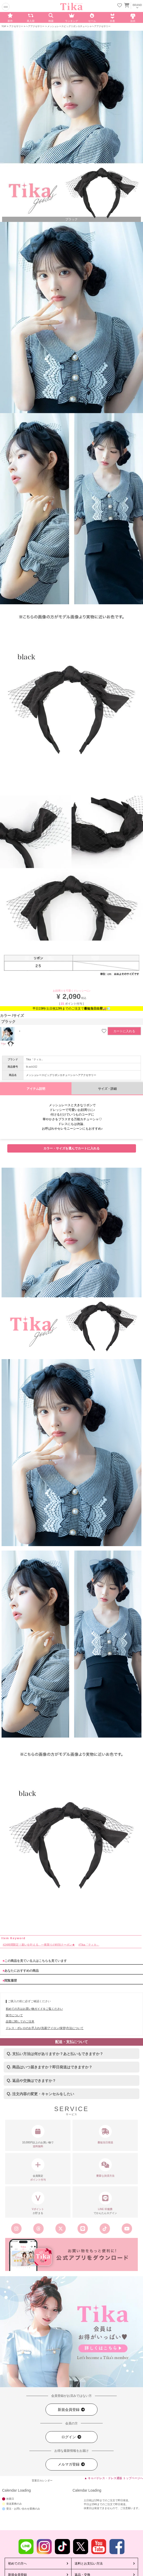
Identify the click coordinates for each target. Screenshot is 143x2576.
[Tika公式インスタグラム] (16, 2228)
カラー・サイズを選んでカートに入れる (71, 1148)
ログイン (71, 2437)
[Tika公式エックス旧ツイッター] (60, 2228)
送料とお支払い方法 (89, 2563)
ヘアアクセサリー (35, 26)
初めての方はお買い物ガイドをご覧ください (34, 2008)
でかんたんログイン (105, 2203)
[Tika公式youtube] (127, 2228)
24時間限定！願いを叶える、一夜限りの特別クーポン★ (39, 1944)
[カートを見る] (126, 5)
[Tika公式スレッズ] (38, 2228)
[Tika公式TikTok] (105, 2228)
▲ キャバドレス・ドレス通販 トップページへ (113, 2478)
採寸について (14, 2015)
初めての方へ (17, 2563)
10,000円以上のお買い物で (38, 2136)
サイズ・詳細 (107, 1089)
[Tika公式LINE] (83, 2228)
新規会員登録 (71, 2409)
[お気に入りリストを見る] (119, 6)
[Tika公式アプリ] (71, 2254)
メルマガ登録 (71, 2464)
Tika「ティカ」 (35, 1059)
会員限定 (38, 2170)
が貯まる (38, 2203)
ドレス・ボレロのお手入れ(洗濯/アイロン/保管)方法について (44, 2028)
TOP (3, 26)
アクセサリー (16, 26)
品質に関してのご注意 (20, 2021)
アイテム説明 (36, 1089)
